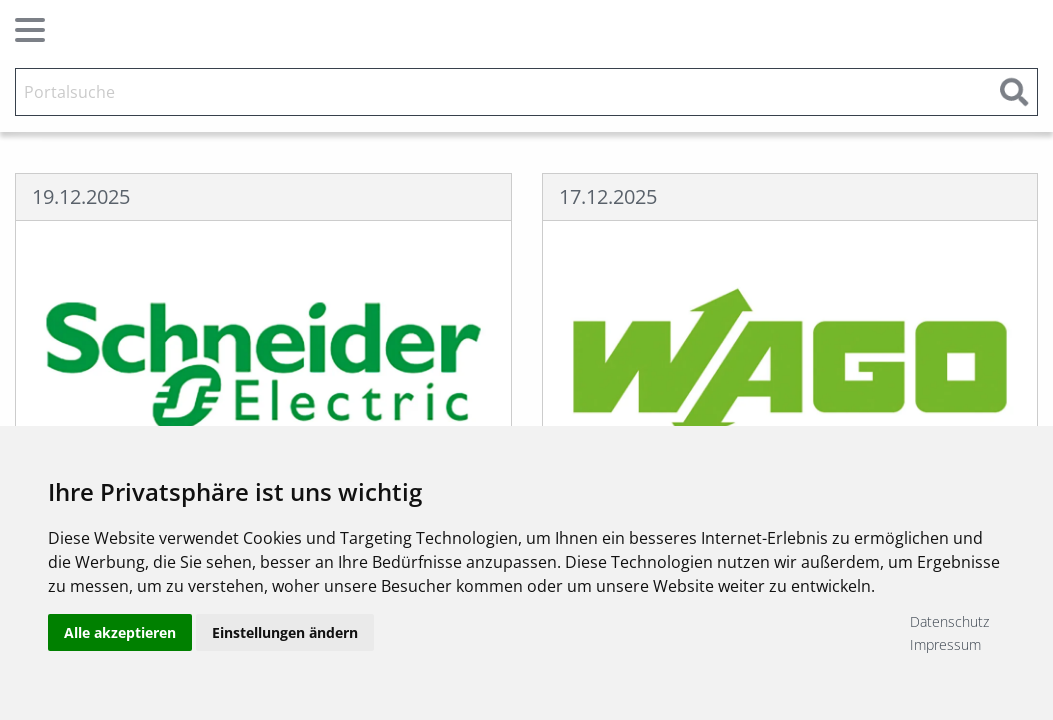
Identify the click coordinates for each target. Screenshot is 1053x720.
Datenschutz (949, 621)
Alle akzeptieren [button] (120, 632)
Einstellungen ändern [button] (285, 632)
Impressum (945, 644)
